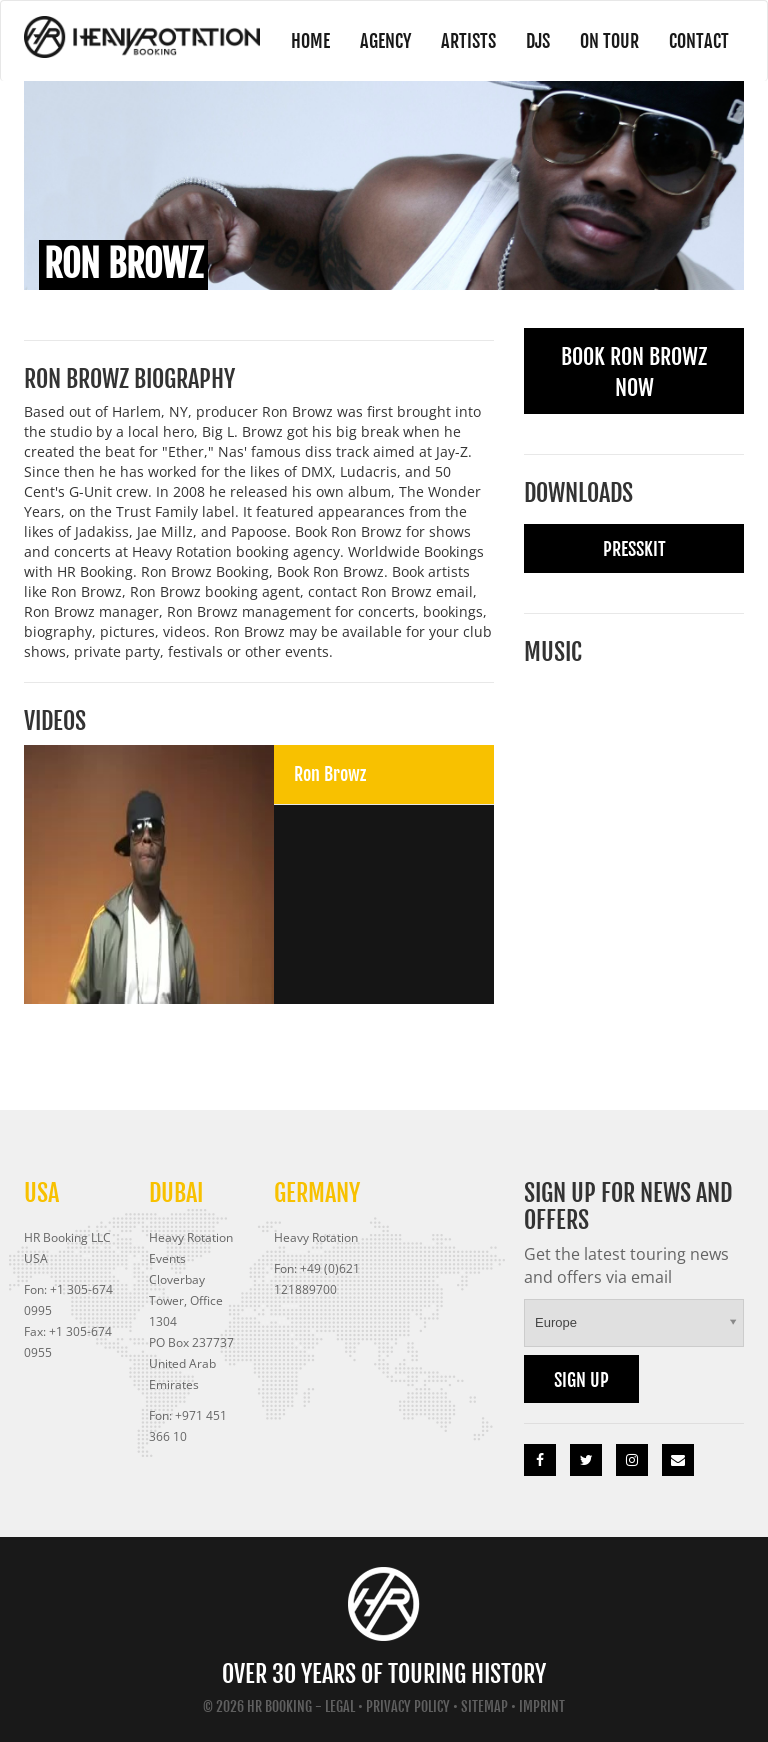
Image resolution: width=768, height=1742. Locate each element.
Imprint (542, 1706)
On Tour (609, 41)
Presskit (634, 549)
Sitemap (484, 1706)
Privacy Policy (408, 1706)
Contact (699, 41)
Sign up (581, 1380)
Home (310, 41)
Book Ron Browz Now (634, 372)
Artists (468, 41)
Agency (385, 41)
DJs (538, 41)
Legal (340, 1706)
